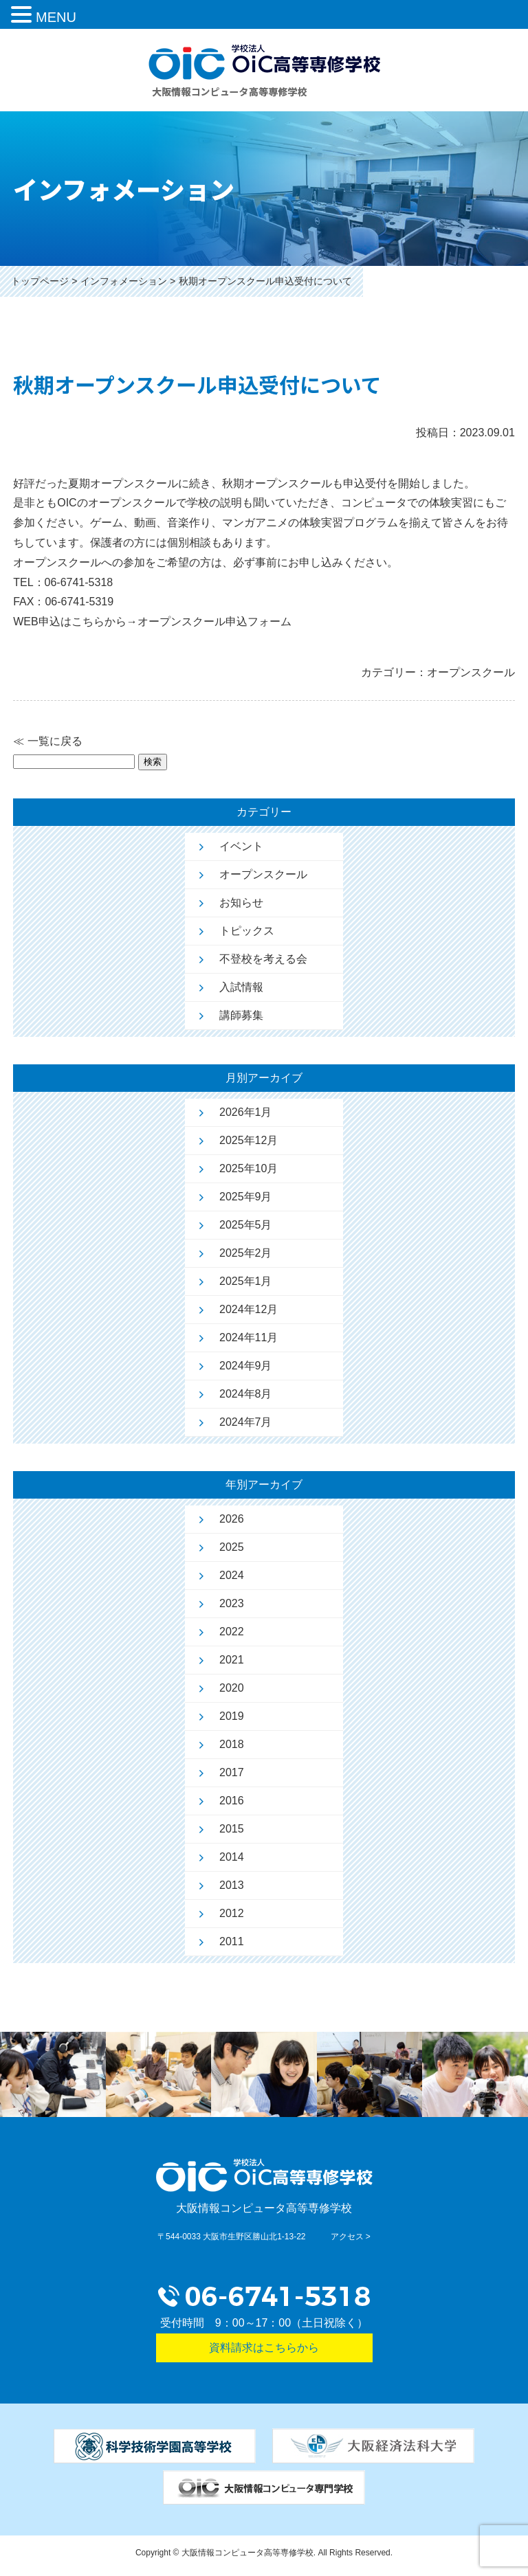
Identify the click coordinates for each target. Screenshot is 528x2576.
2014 (231, 1857)
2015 (231, 1829)
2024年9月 (245, 1365)
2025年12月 (248, 1140)
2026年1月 (245, 1112)
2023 (231, 1603)
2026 (231, 1519)
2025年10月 (248, 1168)
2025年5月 (245, 1225)
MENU (56, 17)
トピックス (246, 931)
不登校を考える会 (263, 959)
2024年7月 (245, 1422)
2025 (231, 1547)
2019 (231, 1716)
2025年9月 (245, 1196)
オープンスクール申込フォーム (215, 621)
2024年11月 (248, 1337)
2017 (231, 1772)
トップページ (40, 281)
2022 (231, 1631)
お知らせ (241, 902)
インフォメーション (123, 281)
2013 (231, 1885)
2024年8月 (245, 1394)
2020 (231, 1688)
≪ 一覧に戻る (47, 741)
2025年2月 (245, 1253)
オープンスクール (263, 874)
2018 (231, 1744)
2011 (231, 1941)
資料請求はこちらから (264, 2347)
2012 (231, 1913)
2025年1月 (245, 1281)
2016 (231, 1800)
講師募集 (241, 1015)
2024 (231, 1575)
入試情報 (241, 987)
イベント (241, 846)
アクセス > (351, 2236)
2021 (231, 1660)
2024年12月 (248, 1309)
